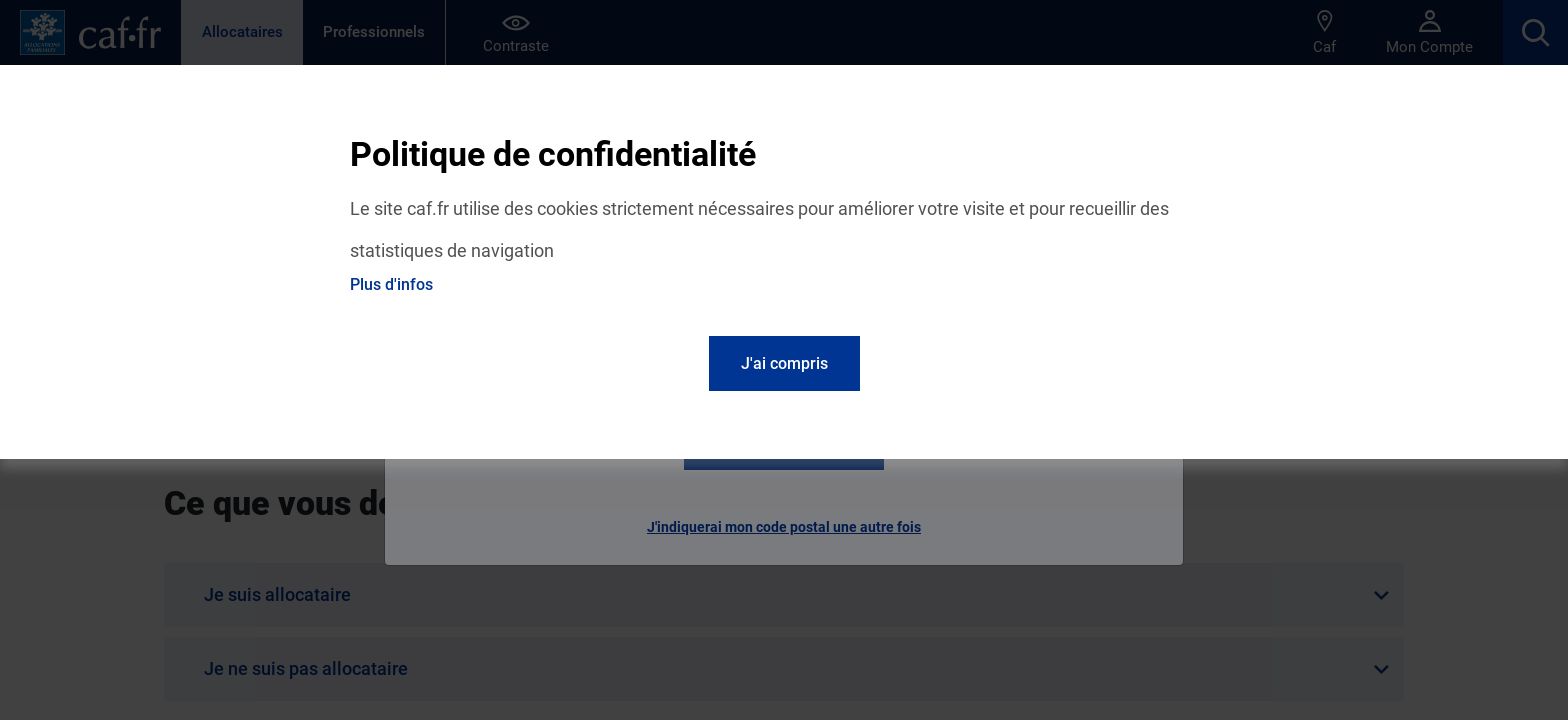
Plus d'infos (391, 284)
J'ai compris (784, 363)
